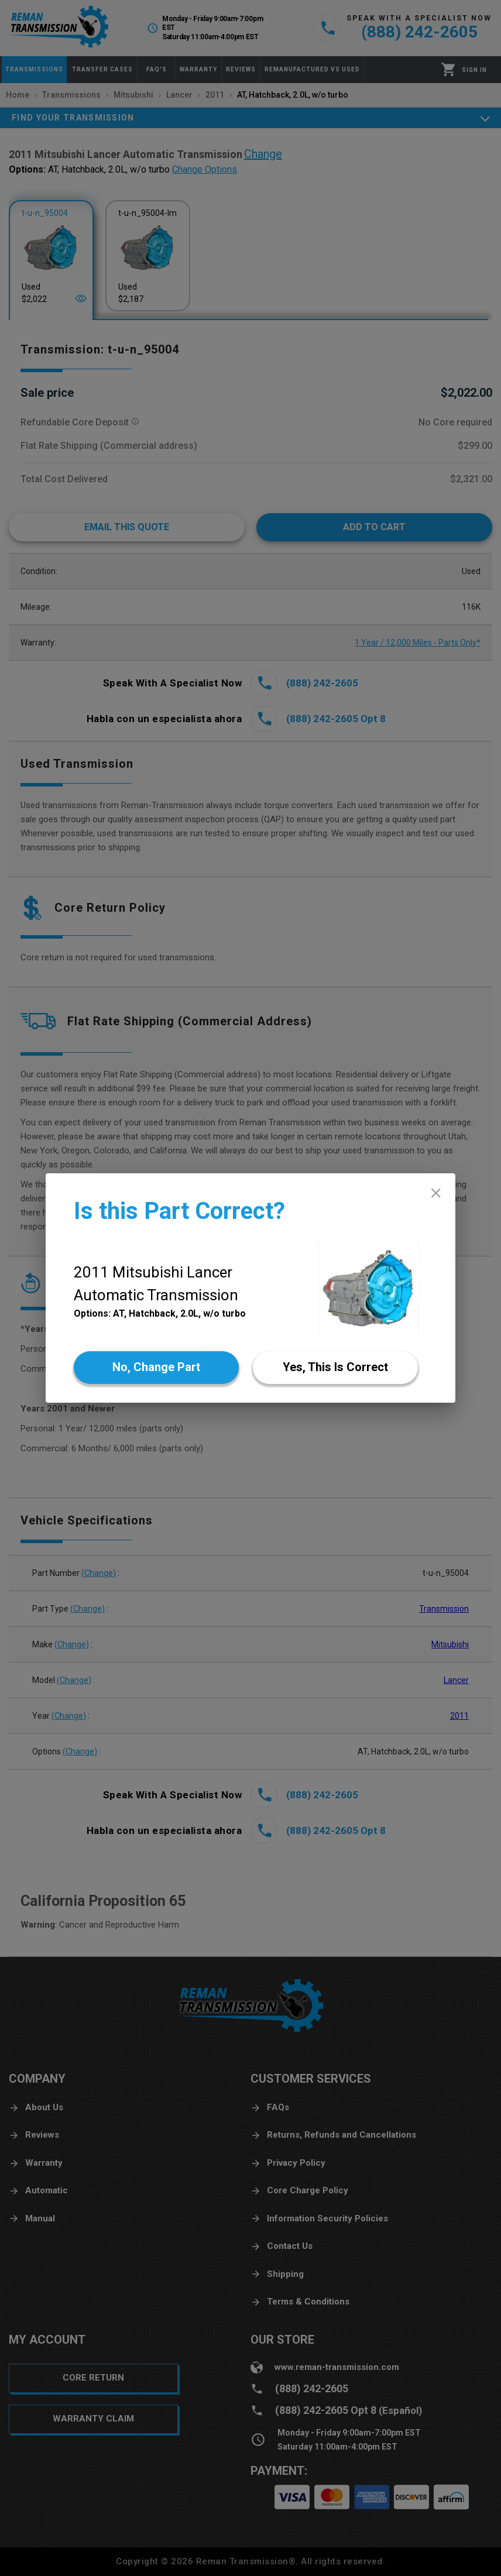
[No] (156, 1367)
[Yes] (335, 1367)
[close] (436, 1193)
